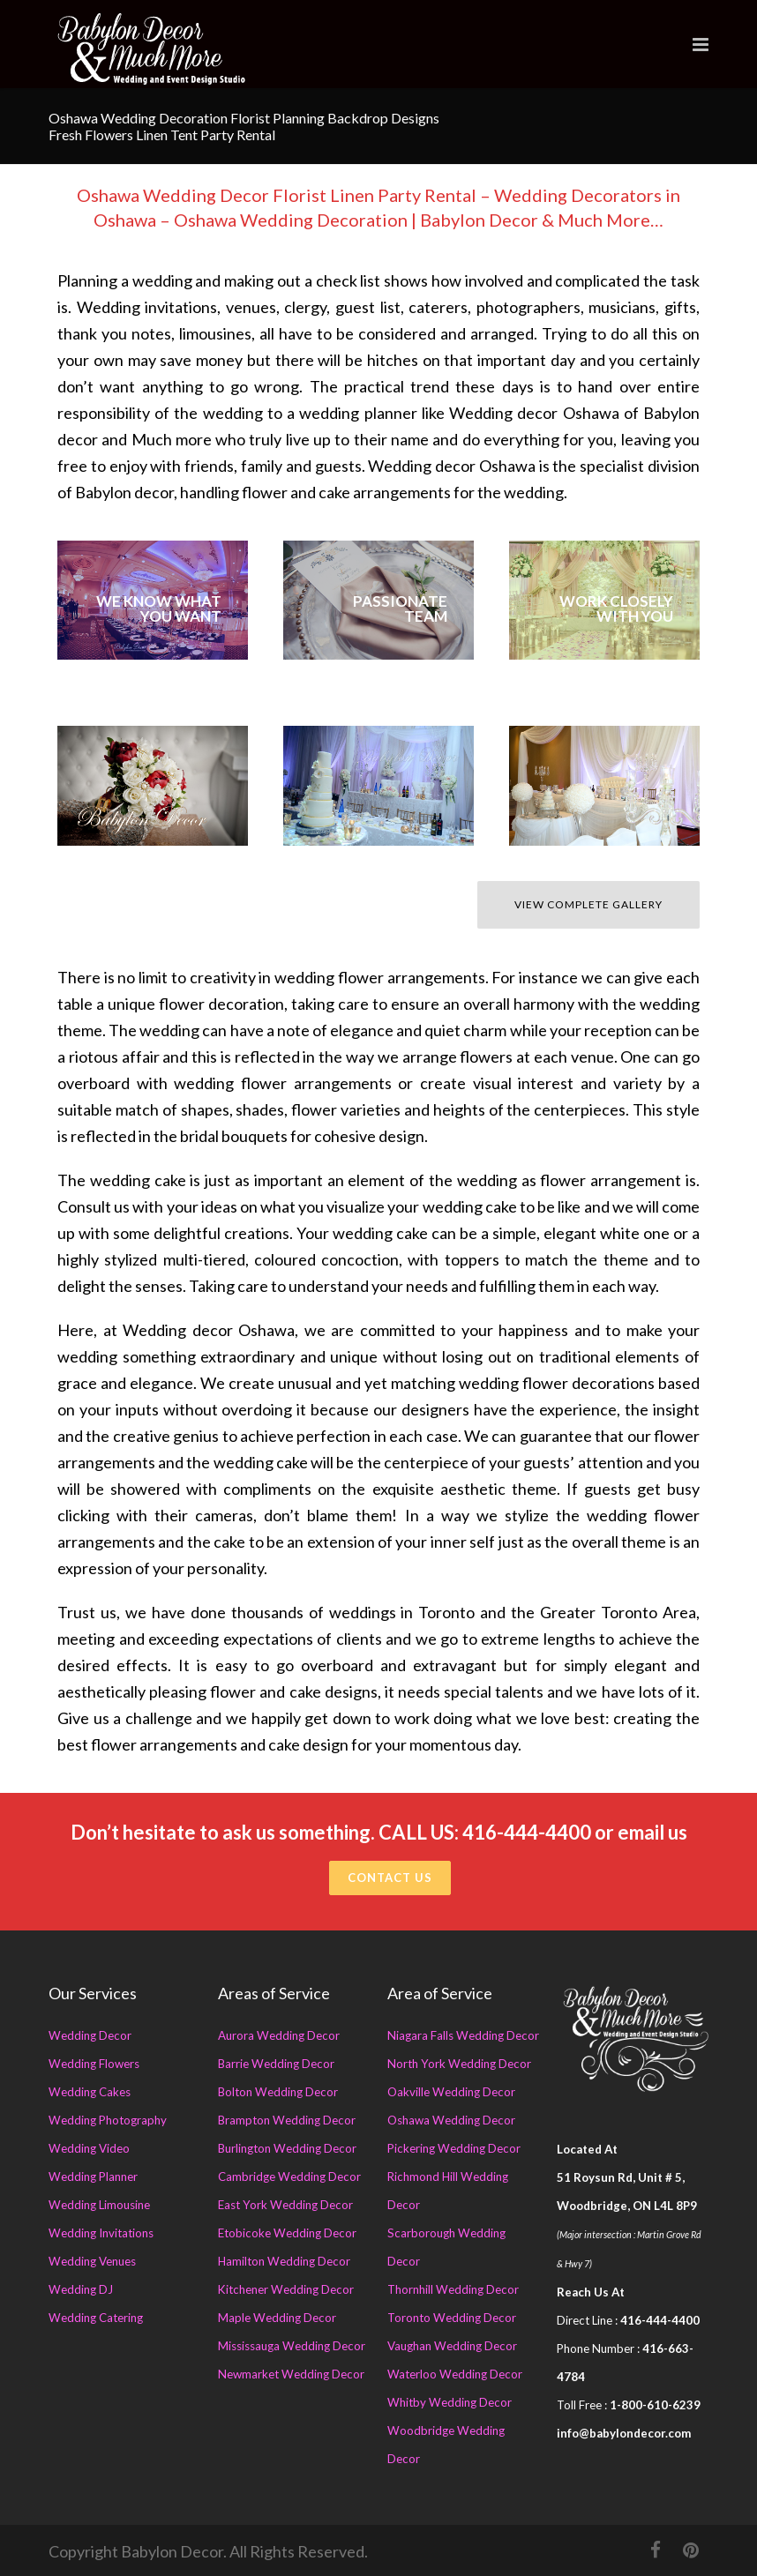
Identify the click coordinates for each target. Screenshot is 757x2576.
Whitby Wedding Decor (449, 2402)
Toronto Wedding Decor (451, 2318)
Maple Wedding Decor (277, 2318)
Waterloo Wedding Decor (454, 2374)
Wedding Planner (93, 2176)
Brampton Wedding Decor (287, 2120)
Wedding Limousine (99, 2205)
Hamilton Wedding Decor (284, 2261)
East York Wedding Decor (285, 2205)
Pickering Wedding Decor (454, 2148)
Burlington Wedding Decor (287, 2148)
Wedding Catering (96, 2318)
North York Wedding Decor (459, 2064)
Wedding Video (89, 2148)
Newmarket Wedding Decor (291, 2374)
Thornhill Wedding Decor (453, 2289)
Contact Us (390, 1877)
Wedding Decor (90, 2035)
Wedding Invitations (101, 2233)
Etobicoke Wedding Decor (287, 2233)
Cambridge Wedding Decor (289, 2176)
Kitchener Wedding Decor (286, 2289)
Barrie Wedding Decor (276, 2064)
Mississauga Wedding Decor (291, 2346)
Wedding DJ (81, 2289)
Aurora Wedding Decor (279, 2035)
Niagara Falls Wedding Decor (463, 2035)
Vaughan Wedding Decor (452, 2346)
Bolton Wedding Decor (278, 2092)
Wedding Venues (92, 2261)
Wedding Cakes (90, 2092)
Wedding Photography (108, 2120)
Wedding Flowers (94, 2064)
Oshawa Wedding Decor (451, 2120)
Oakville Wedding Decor (451, 2092)
